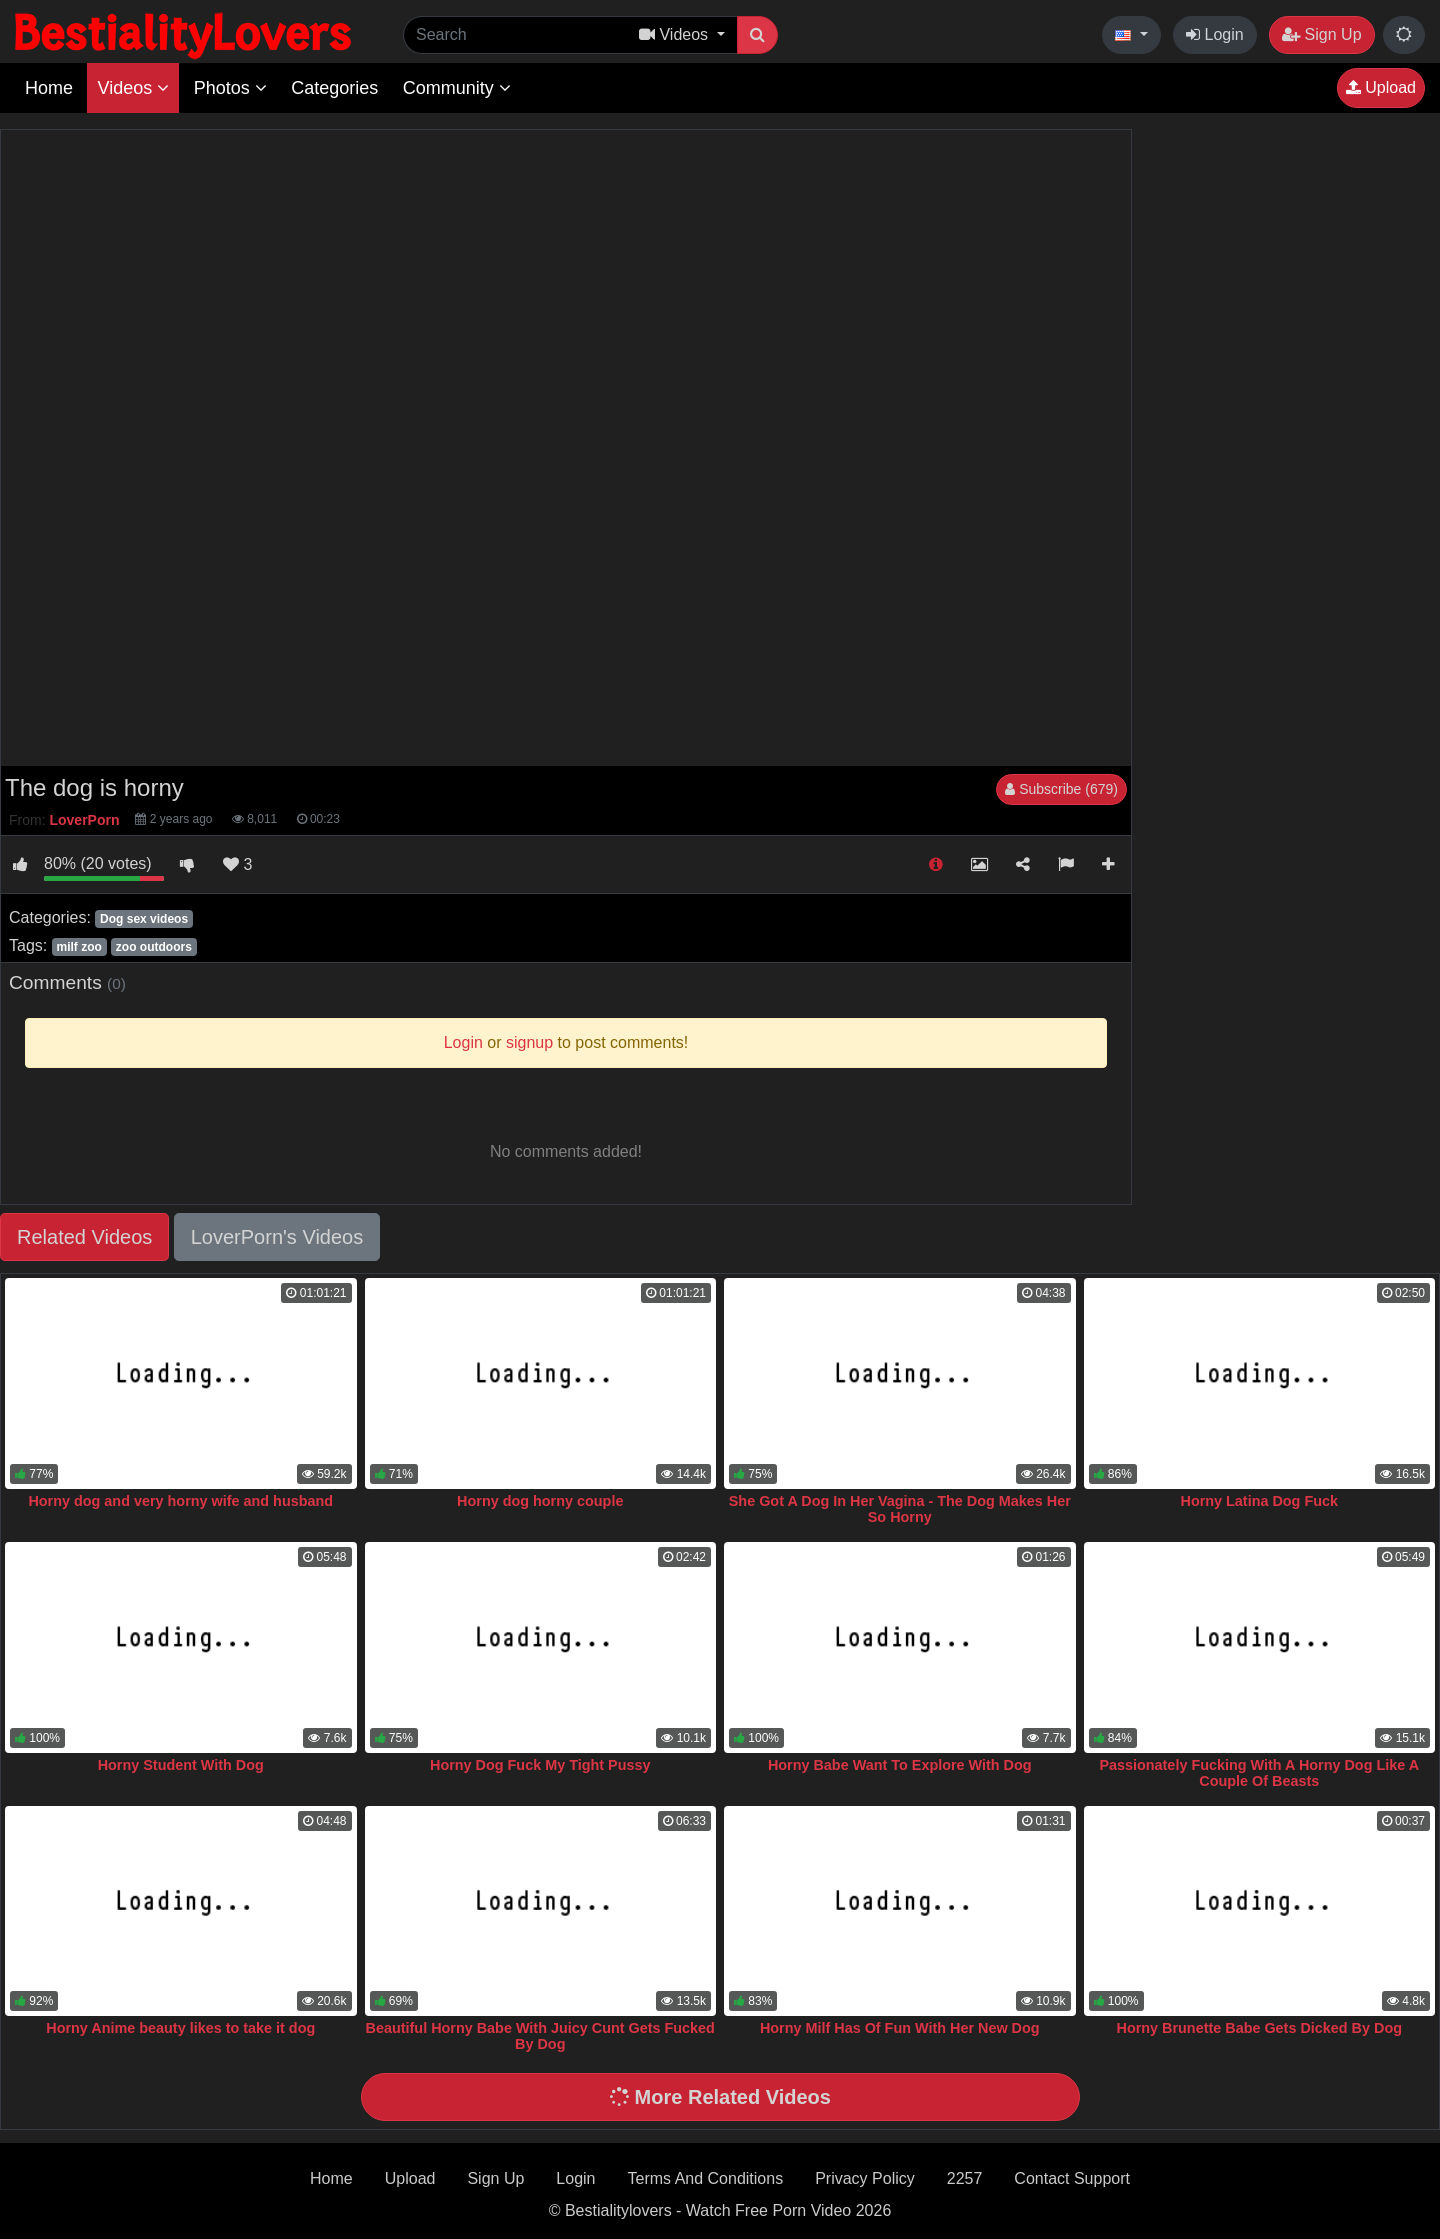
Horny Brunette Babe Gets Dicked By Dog (1259, 2028)
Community (457, 88)
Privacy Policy (865, 2178)
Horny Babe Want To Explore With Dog (900, 1765)
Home (49, 88)
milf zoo (78, 947)
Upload (1381, 87)
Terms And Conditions (706, 2178)
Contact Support (1072, 2178)
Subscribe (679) (1061, 789)
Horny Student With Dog (181, 1765)
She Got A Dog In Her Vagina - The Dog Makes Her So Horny (900, 1509)
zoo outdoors (154, 947)
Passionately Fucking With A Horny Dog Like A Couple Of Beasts (1259, 1773)
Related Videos (84, 1237)
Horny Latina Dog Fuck (1259, 1501)
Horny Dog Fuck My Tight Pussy (540, 1765)
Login (1215, 34)
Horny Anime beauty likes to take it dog (180, 2028)
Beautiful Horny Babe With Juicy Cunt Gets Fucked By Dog (540, 2036)
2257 (965, 2178)
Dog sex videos (144, 919)
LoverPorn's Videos (277, 1237)
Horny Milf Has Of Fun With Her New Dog (900, 2028)
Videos (133, 88)
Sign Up (1321, 34)
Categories (334, 88)
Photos (230, 88)
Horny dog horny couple (540, 1501)
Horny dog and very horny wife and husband (180, 1501)
